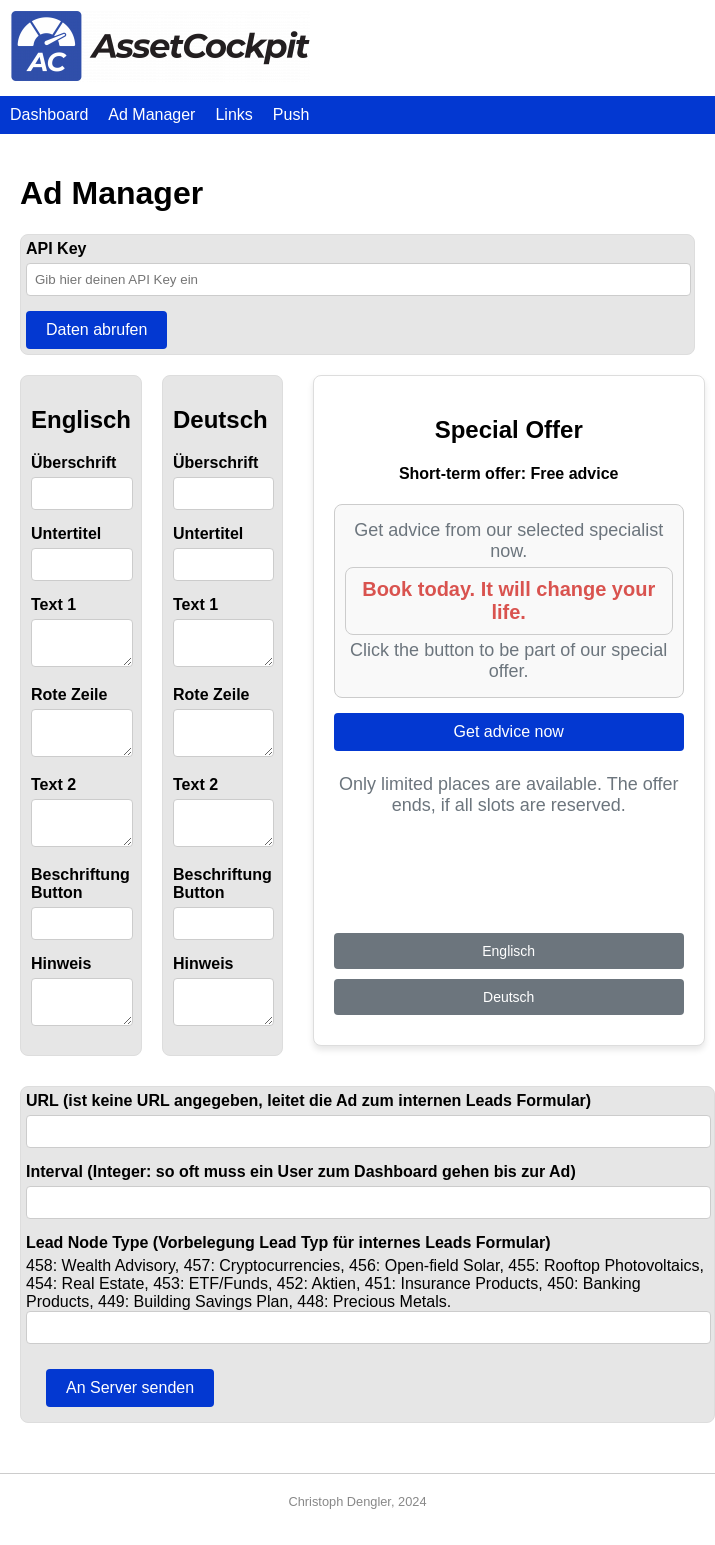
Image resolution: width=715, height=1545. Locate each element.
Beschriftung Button (80, 901)
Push (291, 114)
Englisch (508, 975)
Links (233, 114)
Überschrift (73, 462)
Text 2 (53, 796)
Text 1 (53, 604)
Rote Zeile (69, 700)
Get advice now (509, 731)
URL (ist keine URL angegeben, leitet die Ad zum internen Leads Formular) (308, 1124)
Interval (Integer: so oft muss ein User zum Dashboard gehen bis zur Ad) (301, 1195)
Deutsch (508, 1021)
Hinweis (61, 981)
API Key (56, 248)
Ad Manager (151, 114)
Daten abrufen (96, 329)
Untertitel (66, 533)
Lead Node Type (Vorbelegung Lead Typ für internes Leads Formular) (288, 1266)
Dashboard (49, 114)
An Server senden (130, 1411)
